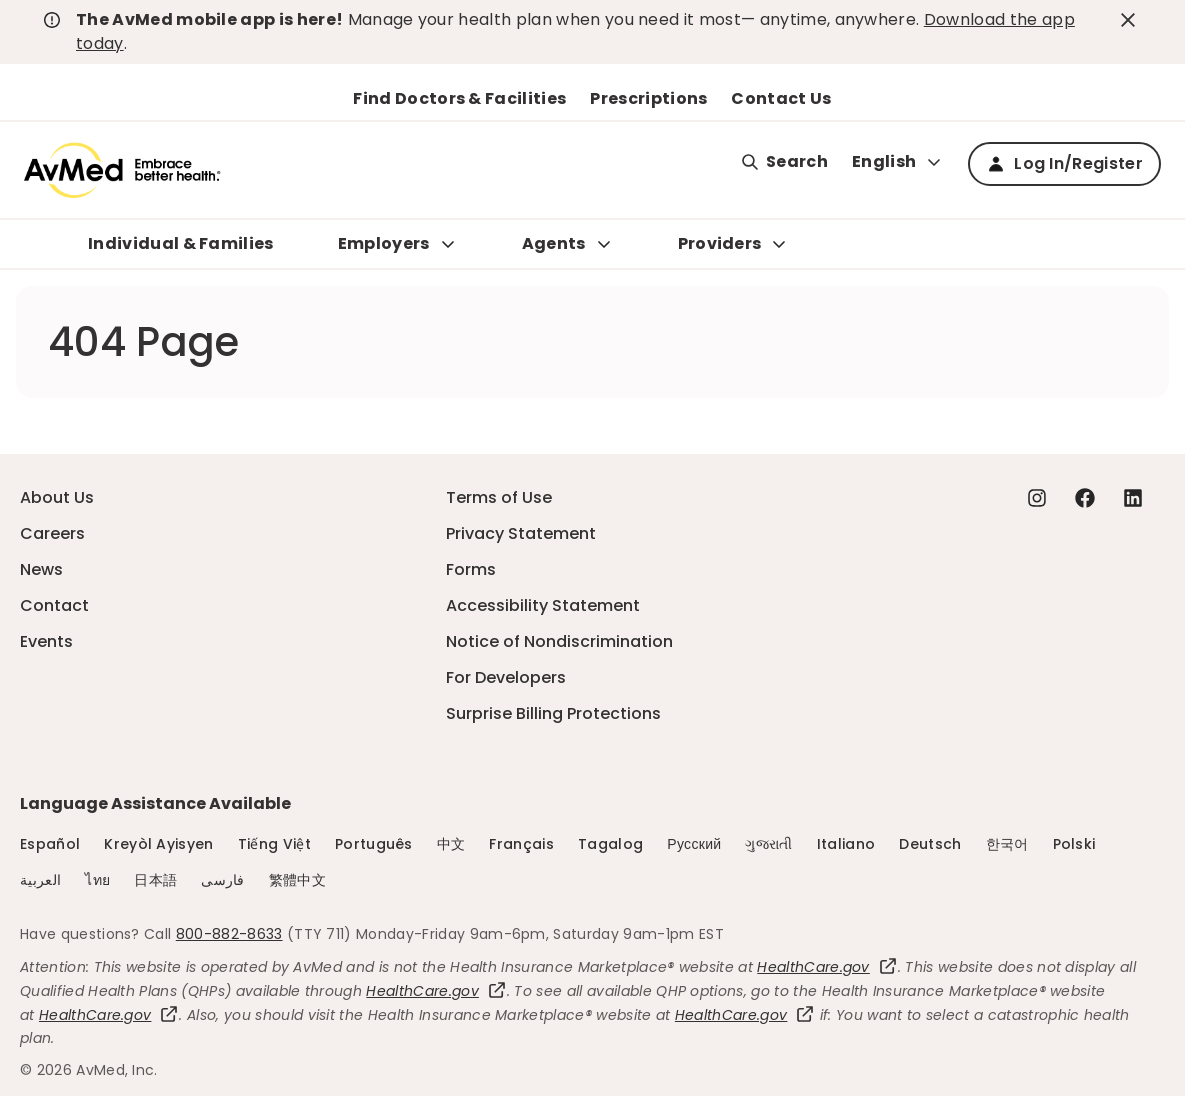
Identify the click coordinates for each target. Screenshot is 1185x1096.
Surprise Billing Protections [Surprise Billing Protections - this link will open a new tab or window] (553, 713)
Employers (384, 243)
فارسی (223, 880)
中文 (451, 844)
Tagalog (610, 844)
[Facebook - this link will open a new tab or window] (1085, 498)
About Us (57, 497)
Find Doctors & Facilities (459, 98)
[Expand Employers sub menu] (448, 244)
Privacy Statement (521, 533)
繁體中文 (297, 880)
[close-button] (1130, 20)
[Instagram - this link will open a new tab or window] (1037, 498)
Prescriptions (648, 98)
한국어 (1007, 844)
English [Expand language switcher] (898, 161)
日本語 (155, 880)
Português (374, 844)
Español (50, 844)
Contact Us (781, 98)
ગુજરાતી (768, 844)
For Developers (506, 677)
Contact (54, 605)
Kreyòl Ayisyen (158, 844)
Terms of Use (499, 497)
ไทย (97, 880)
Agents (554, 243)
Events (46, 641)
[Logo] (122, 170)
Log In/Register (1064, 163)
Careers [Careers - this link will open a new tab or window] (52, 533)
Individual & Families (181, 243)
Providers (720, 243)
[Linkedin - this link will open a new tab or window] (1133, 498)
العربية (40, 880)
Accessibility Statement (543, 605)
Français (521, 844)
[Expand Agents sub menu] (604, 244)
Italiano (846, 844)
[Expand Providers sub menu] (779, 244)
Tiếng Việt (274, 844)
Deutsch (930, 844)
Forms (471, 569)
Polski (1074, 844)
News (41, 569)
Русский (694, 844)
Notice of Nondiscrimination (559, 641)
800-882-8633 (229, 934)
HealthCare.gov (827, 967)
